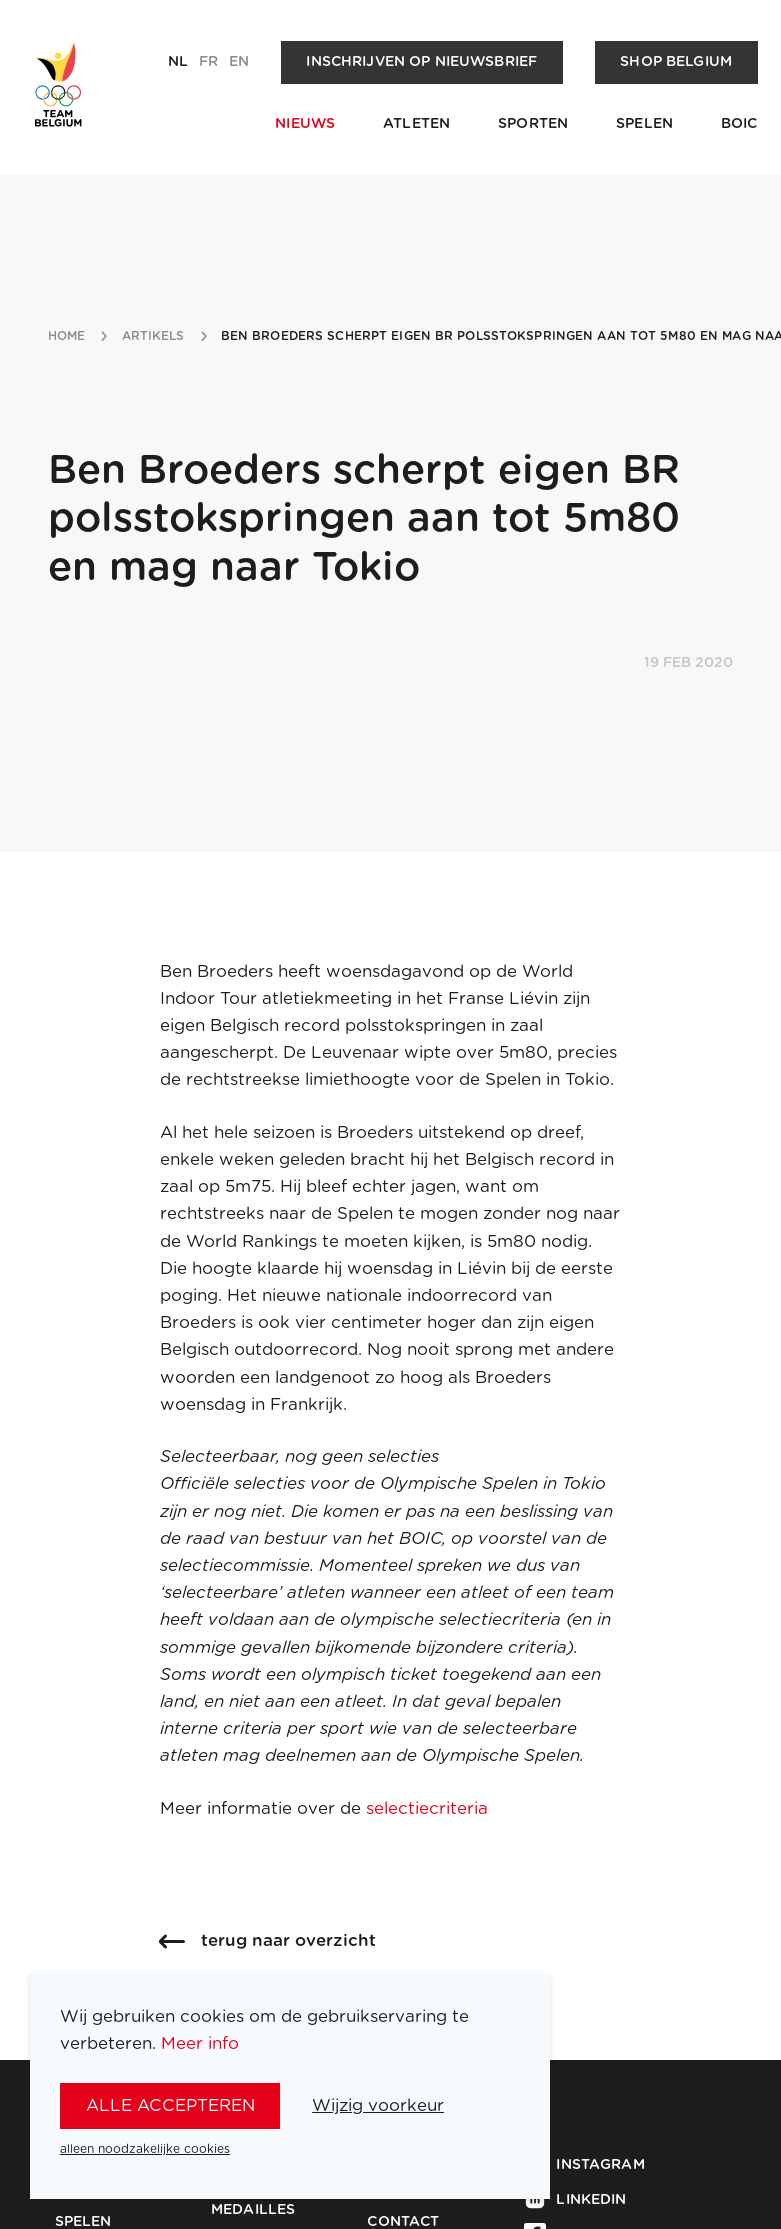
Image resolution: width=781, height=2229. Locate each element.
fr (208, 62)
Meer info (200, 2043)
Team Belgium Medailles (267, 2202)
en (239, 62)
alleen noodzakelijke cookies (145, 2149)
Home (66, 336)
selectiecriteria (429, 1808)
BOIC (739, 124)
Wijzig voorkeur (378, 2105)
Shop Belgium (676, 62)
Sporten (533, 124)
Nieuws (305, 124)
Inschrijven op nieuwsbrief (421, 62)
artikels (153, 336)
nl (178, 62)
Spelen (644, 124)
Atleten (416, 124)
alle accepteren (170, 2105)
